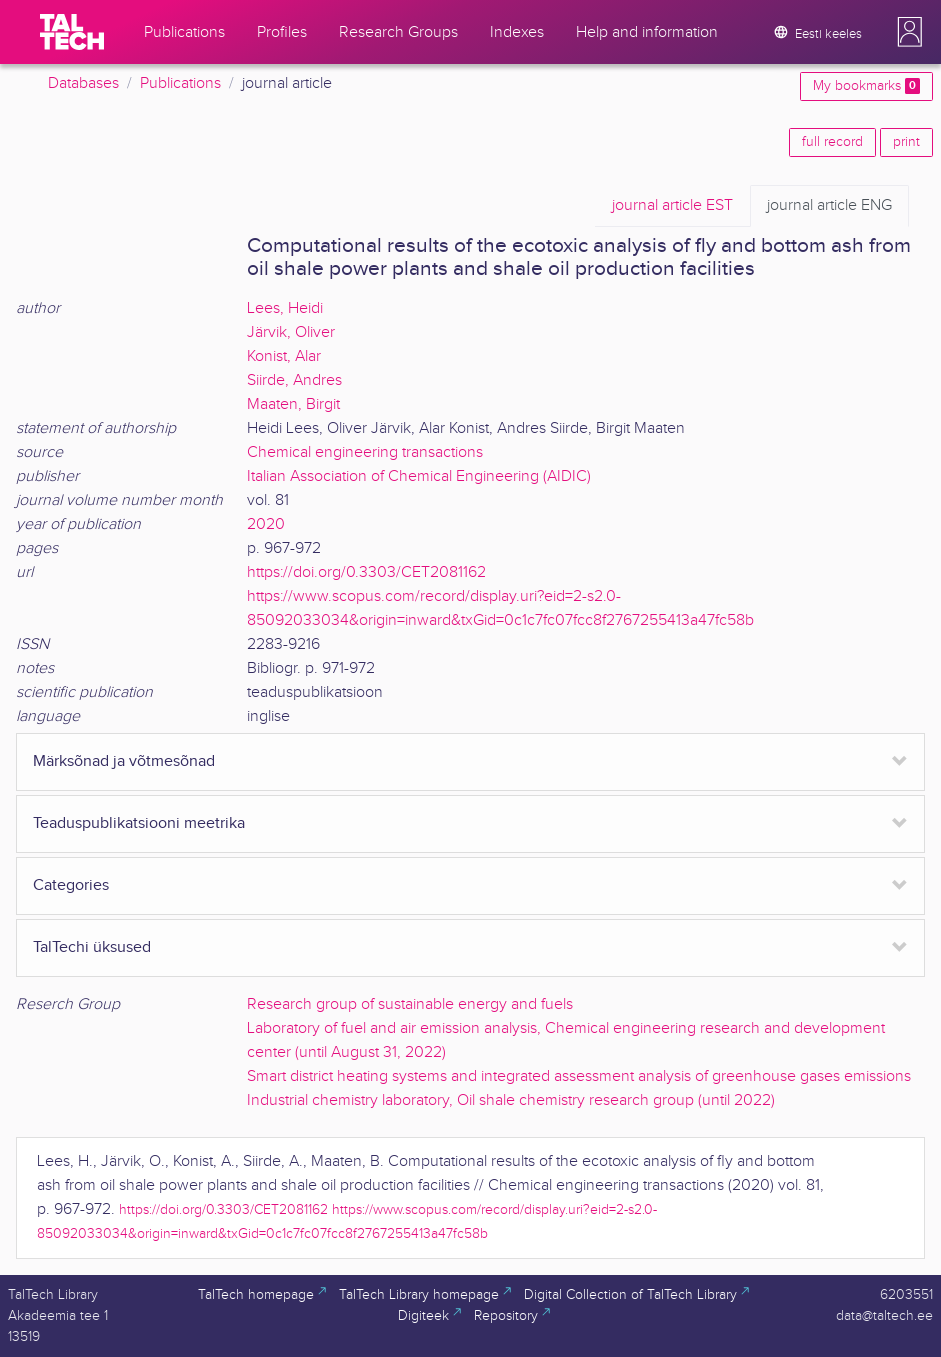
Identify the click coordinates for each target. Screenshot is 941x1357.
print (906, 142)
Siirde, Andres (294, 380)
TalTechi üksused (92, 947)
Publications (180, 83)
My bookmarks (866, 86)
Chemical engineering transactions (365, 452)
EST (672, 206)
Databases (83, 83)
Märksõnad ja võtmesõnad (124, 761)
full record (832, 142)
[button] (910, 32)
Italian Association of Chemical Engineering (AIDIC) (419, 476)
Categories (71, 885)
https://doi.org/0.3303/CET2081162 (366, 572)
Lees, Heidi (285, 308)
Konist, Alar (284, 356)
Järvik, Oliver (291, 332)
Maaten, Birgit (293, 404)
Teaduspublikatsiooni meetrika (139, 823)
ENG (829, 206)
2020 (266, 524)
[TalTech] (72, 32)
